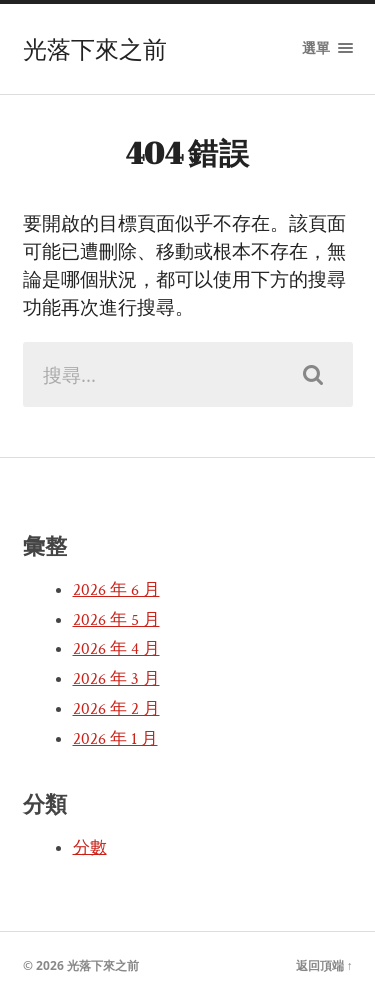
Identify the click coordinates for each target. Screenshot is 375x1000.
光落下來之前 (95, 49)
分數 (90, 848)
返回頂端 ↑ (324, 965)
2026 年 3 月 (116, 679)
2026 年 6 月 (116, 590)
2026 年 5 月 (116, 620)
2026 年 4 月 (116, 649)
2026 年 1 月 (115, 739)
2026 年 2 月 (116, 709)
